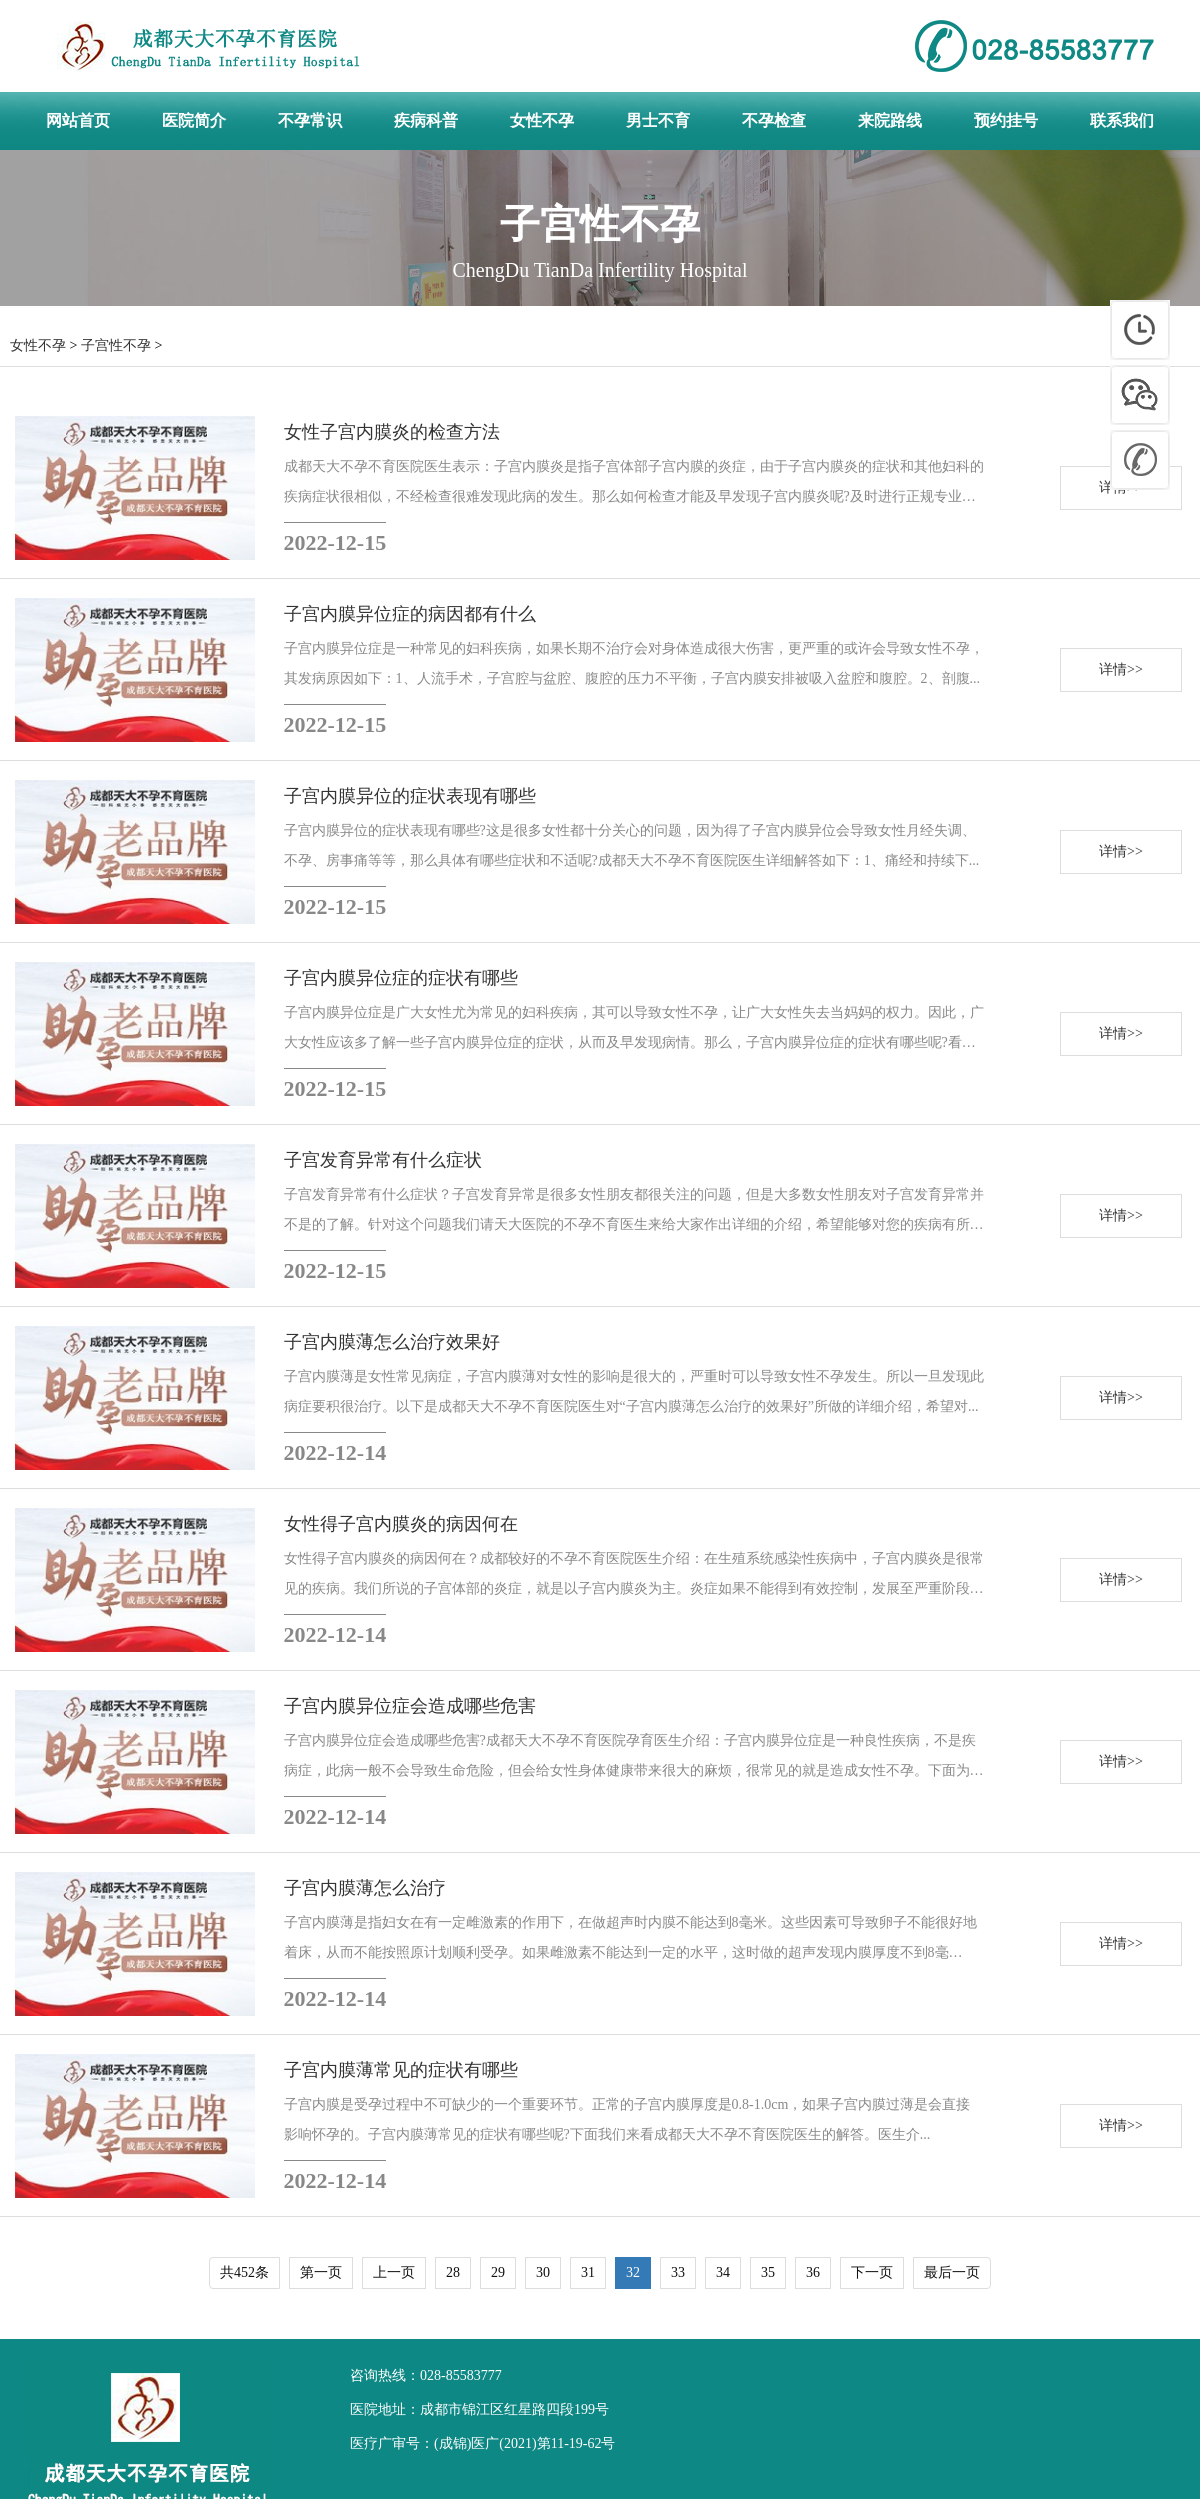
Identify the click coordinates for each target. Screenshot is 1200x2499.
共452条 (244, 2272)
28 (453, 2272)
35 (768, 2272)
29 (498, 2272)
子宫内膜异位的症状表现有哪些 (410, 796)
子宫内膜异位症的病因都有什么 (410, 614)
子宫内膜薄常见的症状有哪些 (401, 2070)
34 (723, 2272)
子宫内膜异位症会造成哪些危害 (410, 1706)
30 (543, 2272)
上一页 (394, 2272)
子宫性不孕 (116, 345)
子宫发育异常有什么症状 (383, 1160)
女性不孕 (38, 345)
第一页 (321, 2272)
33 (678, 2272)
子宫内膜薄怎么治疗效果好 (392, 1342)
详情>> (1121, 669)
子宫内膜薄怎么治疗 (365, 1888)
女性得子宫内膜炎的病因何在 (401, 1524)
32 (633, 2272)
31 (588, 2272)
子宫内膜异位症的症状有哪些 (401, 978)
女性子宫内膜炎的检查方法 (392, 432)
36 (813, 2272)
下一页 (872, 2272)
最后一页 (952, 2272)
